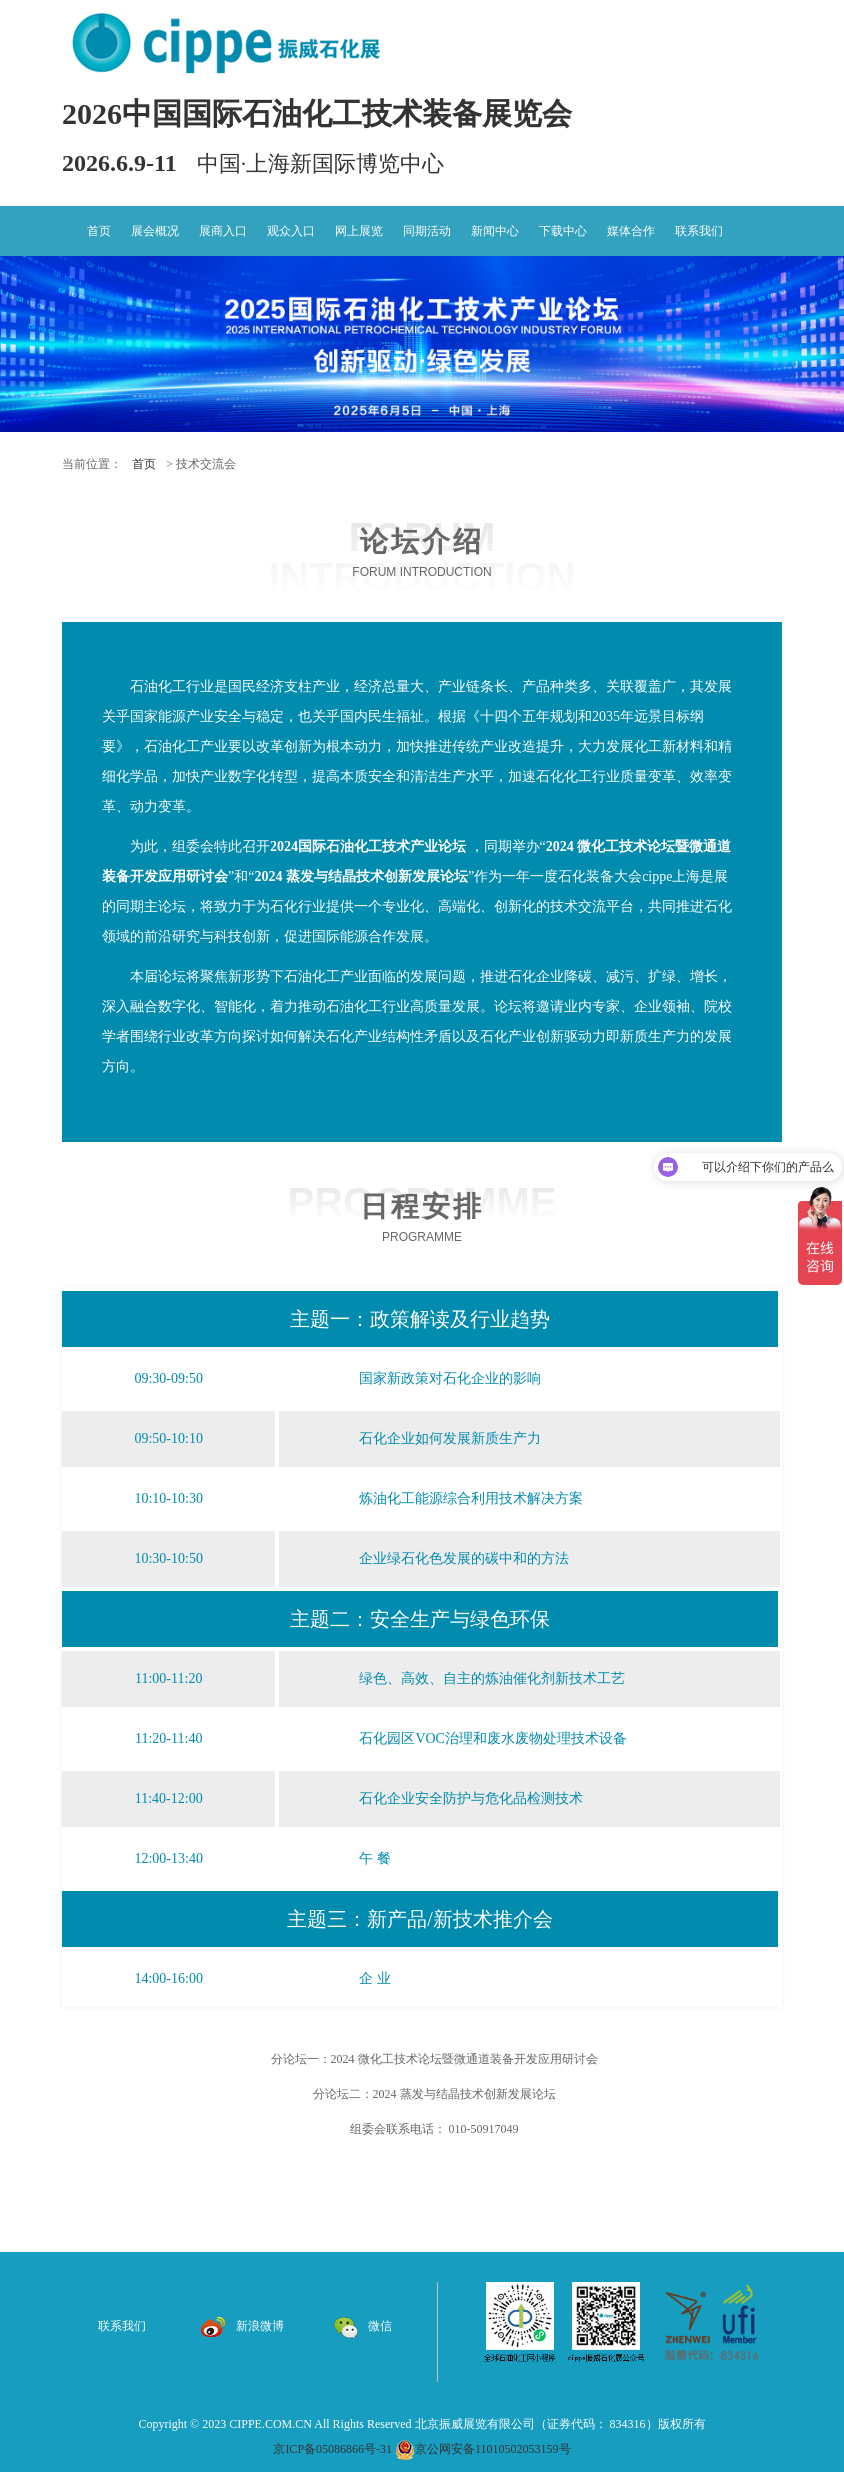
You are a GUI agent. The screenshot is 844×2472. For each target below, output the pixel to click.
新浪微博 (242, 2326)
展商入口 (223, 231)
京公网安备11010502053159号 (483, 2449)
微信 (362, 2326)
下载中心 (563, 231)
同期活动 (427, 231)
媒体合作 (631, 231)
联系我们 (699, 231)
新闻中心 (495, 231)
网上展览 (359, 231)
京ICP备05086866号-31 (332, 2449)
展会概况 (155, 231)
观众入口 (291, 231)
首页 (99, 231)
